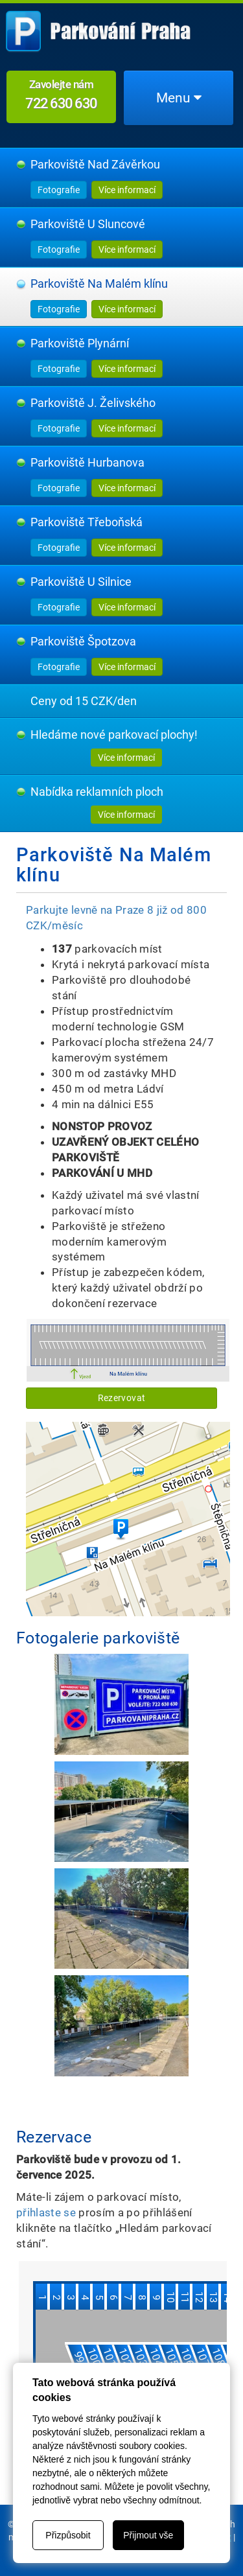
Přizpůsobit (67, 2535)
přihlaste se (46, 2212)
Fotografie (59, 190)
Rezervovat (121, 1398)
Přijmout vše (148, 2535)
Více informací (127, 190)
